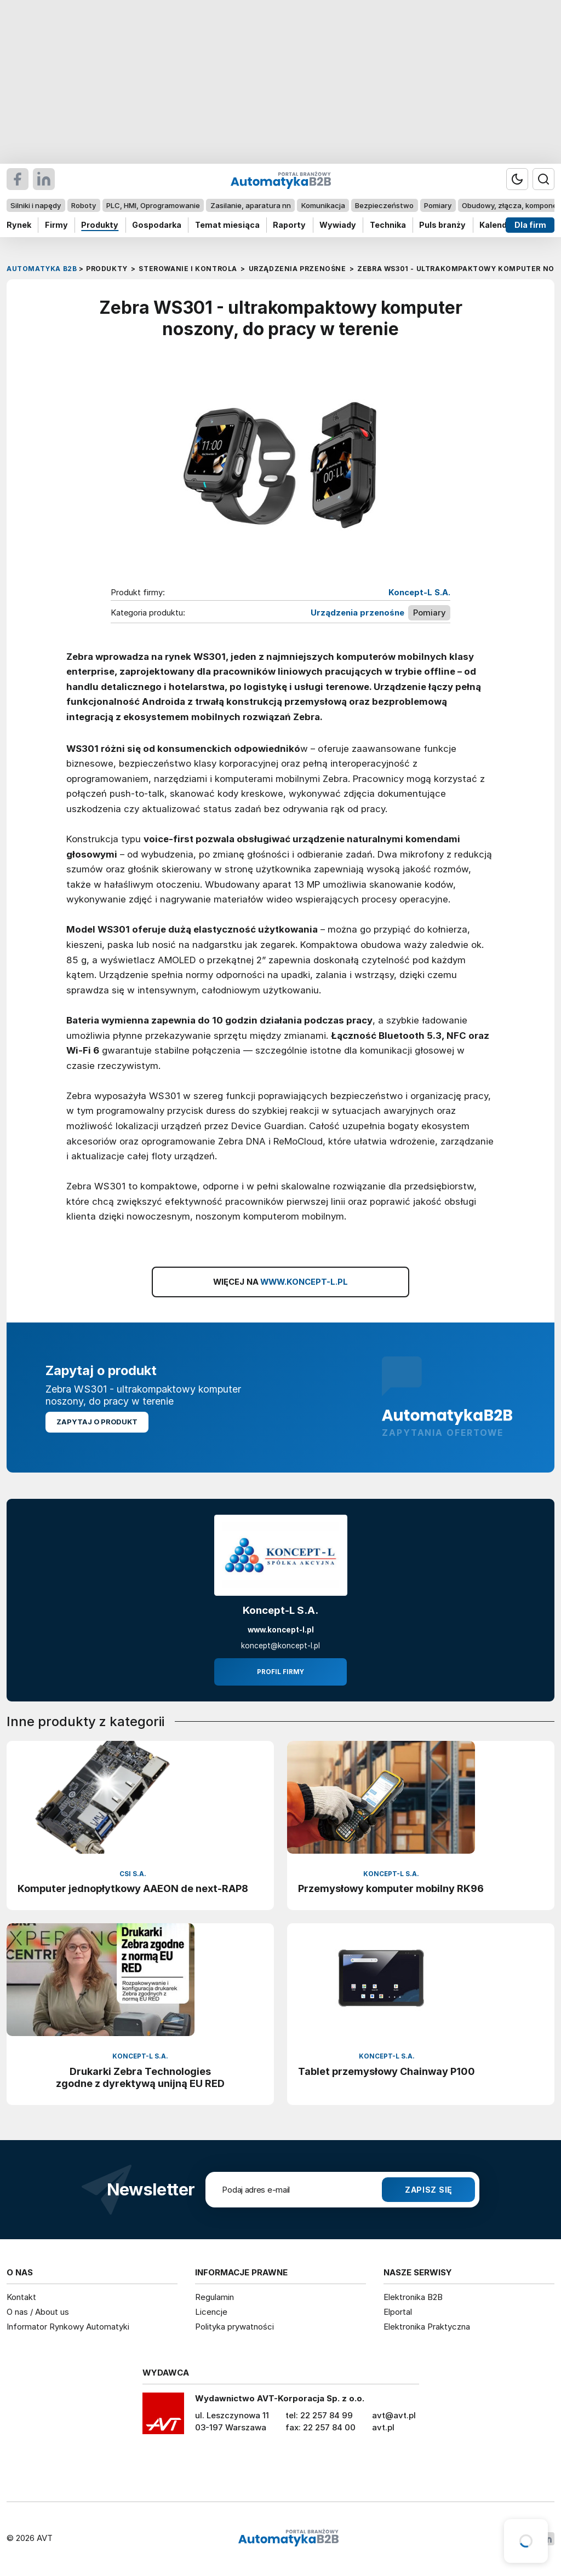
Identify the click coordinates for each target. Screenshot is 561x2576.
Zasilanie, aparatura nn (250, 205)
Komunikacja (323, 205)
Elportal (397, 2312)
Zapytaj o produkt (97, 1422)
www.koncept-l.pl (281, 1629)
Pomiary (437, 205)
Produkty (99, 224)
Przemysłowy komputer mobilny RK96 (391, 1888)
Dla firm (530, 224)
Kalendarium (504, 224)
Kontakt (21, 2297)
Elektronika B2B (413, 2297)
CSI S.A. (132, 1874)
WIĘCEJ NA (280, 1282)
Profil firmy (280, 1672)
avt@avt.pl (394, 2415)
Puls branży (442, 224)
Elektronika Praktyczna (426, 2326)
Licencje (211, 2312)
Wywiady (337, 224)
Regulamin (214, 2297)
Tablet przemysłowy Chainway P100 (386, 2071)
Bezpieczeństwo (384, 205)
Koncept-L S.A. (419, 593)
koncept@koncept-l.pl (280, 1645)
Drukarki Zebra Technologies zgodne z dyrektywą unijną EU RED (140, 2077)
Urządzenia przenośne (357, 613)
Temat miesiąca (227, 224)
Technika (388, 224)
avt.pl (383, 2427)
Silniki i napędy (35, 205)
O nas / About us (38, 2312)
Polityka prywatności (234, 2326)
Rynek (19, 224)
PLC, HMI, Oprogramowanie (153, 205)
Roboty (83, 205)
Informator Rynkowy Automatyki (68, 2326)
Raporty (289, 224)
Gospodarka (156, 224)
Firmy (56, 224)
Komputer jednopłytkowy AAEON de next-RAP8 (133, 1888)
